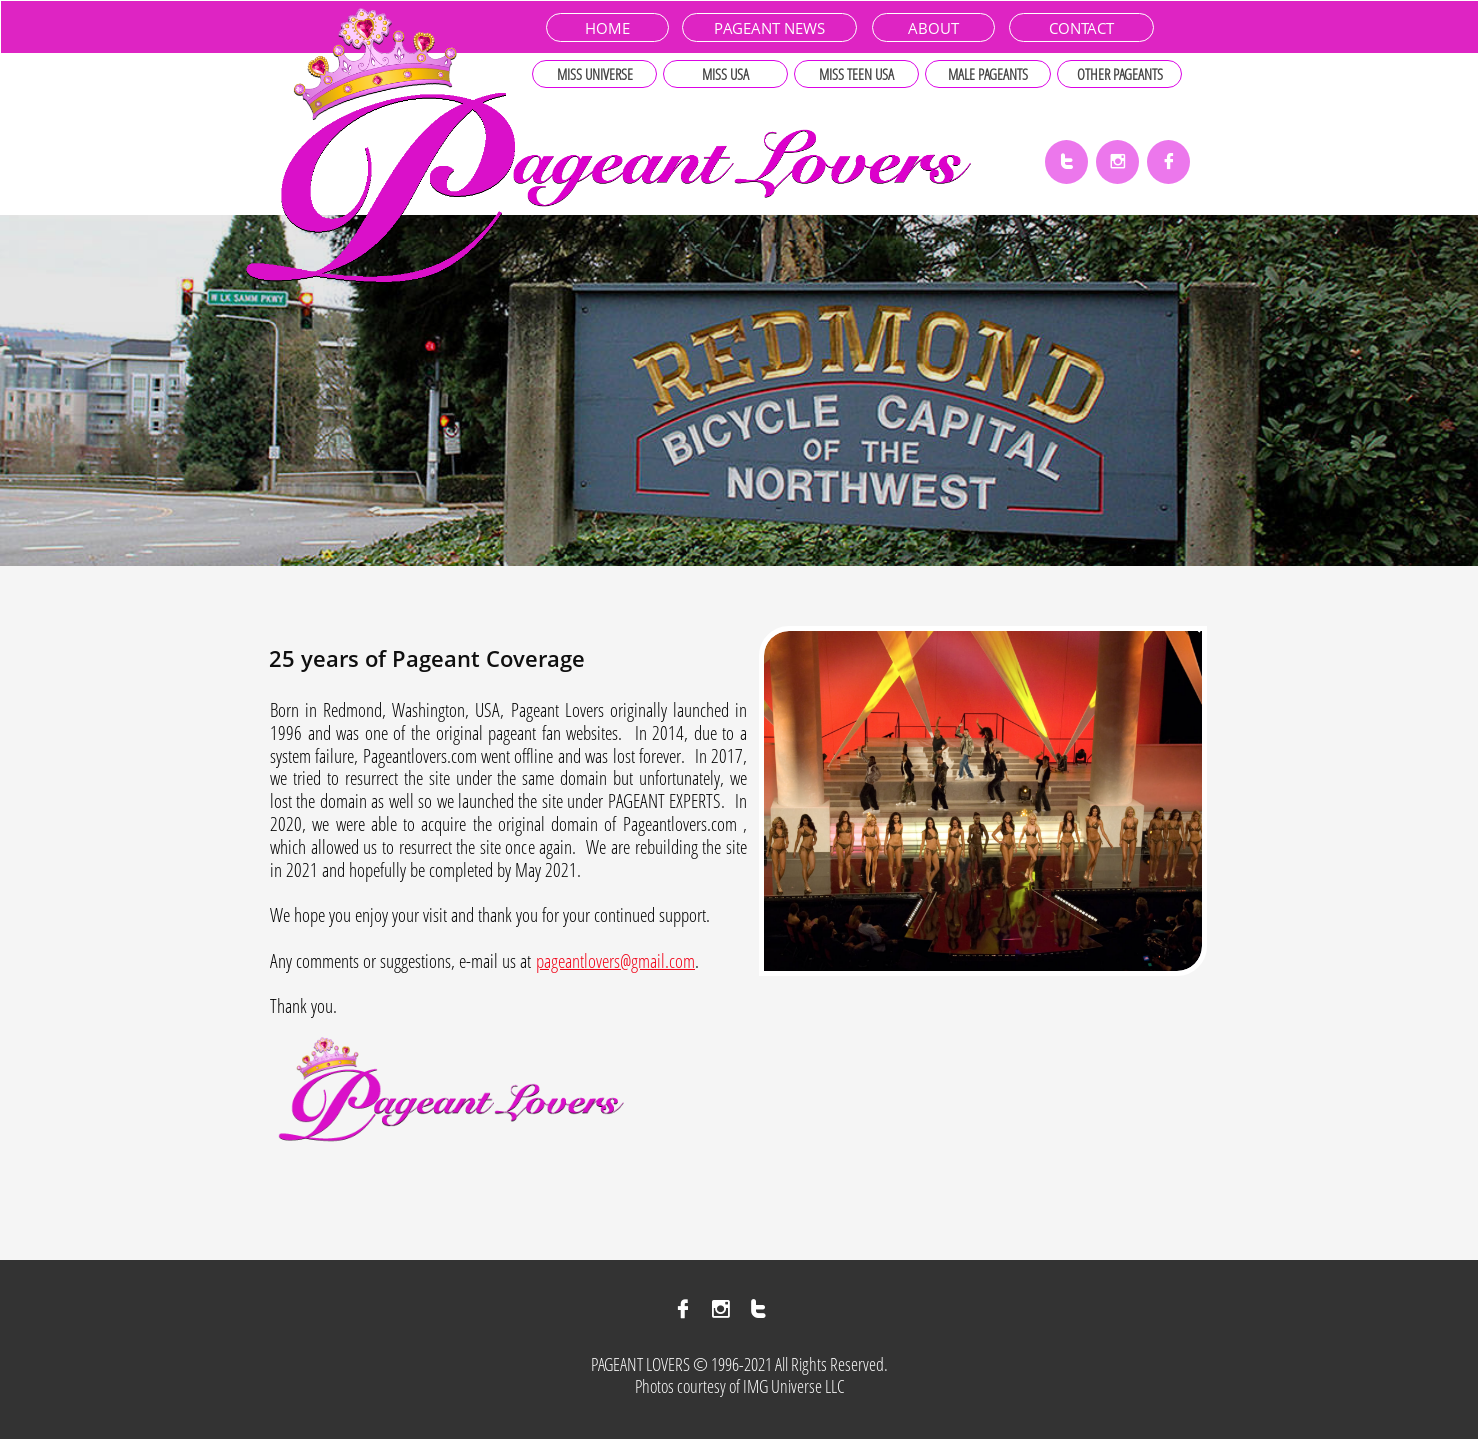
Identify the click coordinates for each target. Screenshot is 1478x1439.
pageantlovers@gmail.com (615, 961)
